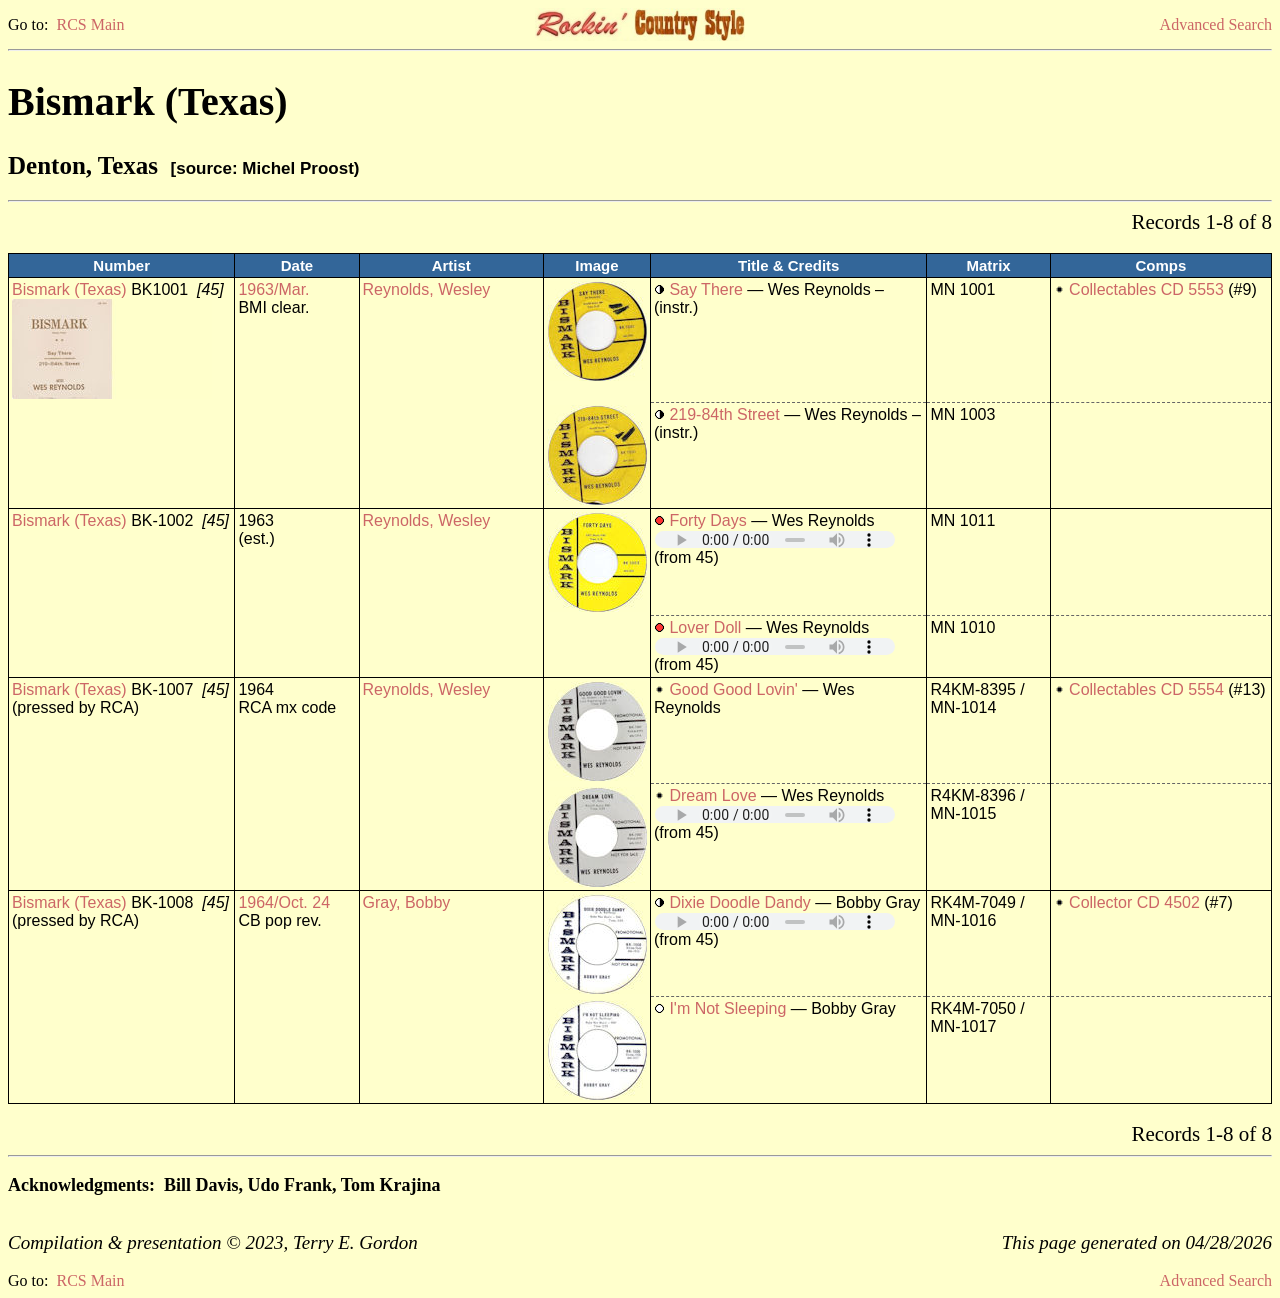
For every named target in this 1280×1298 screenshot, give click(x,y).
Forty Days (707, 520)
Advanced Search (1216, 24)
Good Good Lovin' (733, 689)
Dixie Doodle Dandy (739, 902)
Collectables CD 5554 (1146, 689)
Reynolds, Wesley (427, 289)
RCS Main (90, 24)
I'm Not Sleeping (727, 1008)
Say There (706, 289)
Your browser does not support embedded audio (775, 539)
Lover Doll (705, 627)
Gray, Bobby (407, 902)
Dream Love (712, 795)
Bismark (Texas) (69, 289)
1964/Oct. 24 (284, 902)
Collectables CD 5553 (1146, 289)
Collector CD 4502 (1134, 902)
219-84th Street (724, 414)
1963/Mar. (273, 289)
